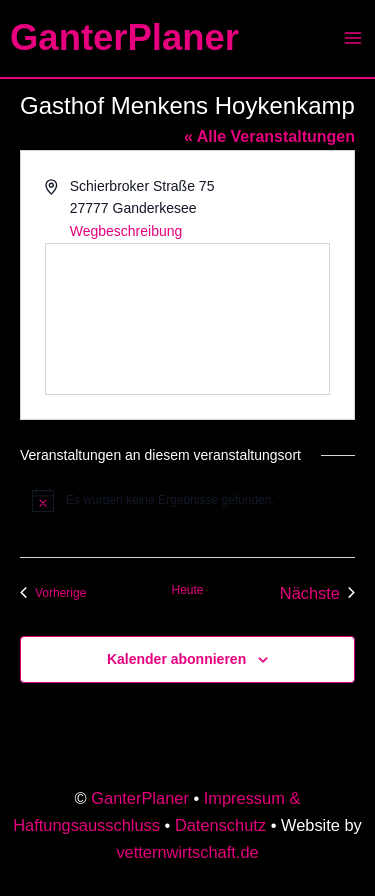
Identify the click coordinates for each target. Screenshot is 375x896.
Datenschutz (220, 825)
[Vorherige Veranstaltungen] (53, 593)
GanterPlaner (124, 37)
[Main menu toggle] (352, 38)
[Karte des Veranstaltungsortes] (187, 319)
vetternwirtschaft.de (187, 852)
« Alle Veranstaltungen (269, 136)
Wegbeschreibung (126, 231)
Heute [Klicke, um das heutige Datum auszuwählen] (187, 590)
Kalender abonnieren (176, 659)
